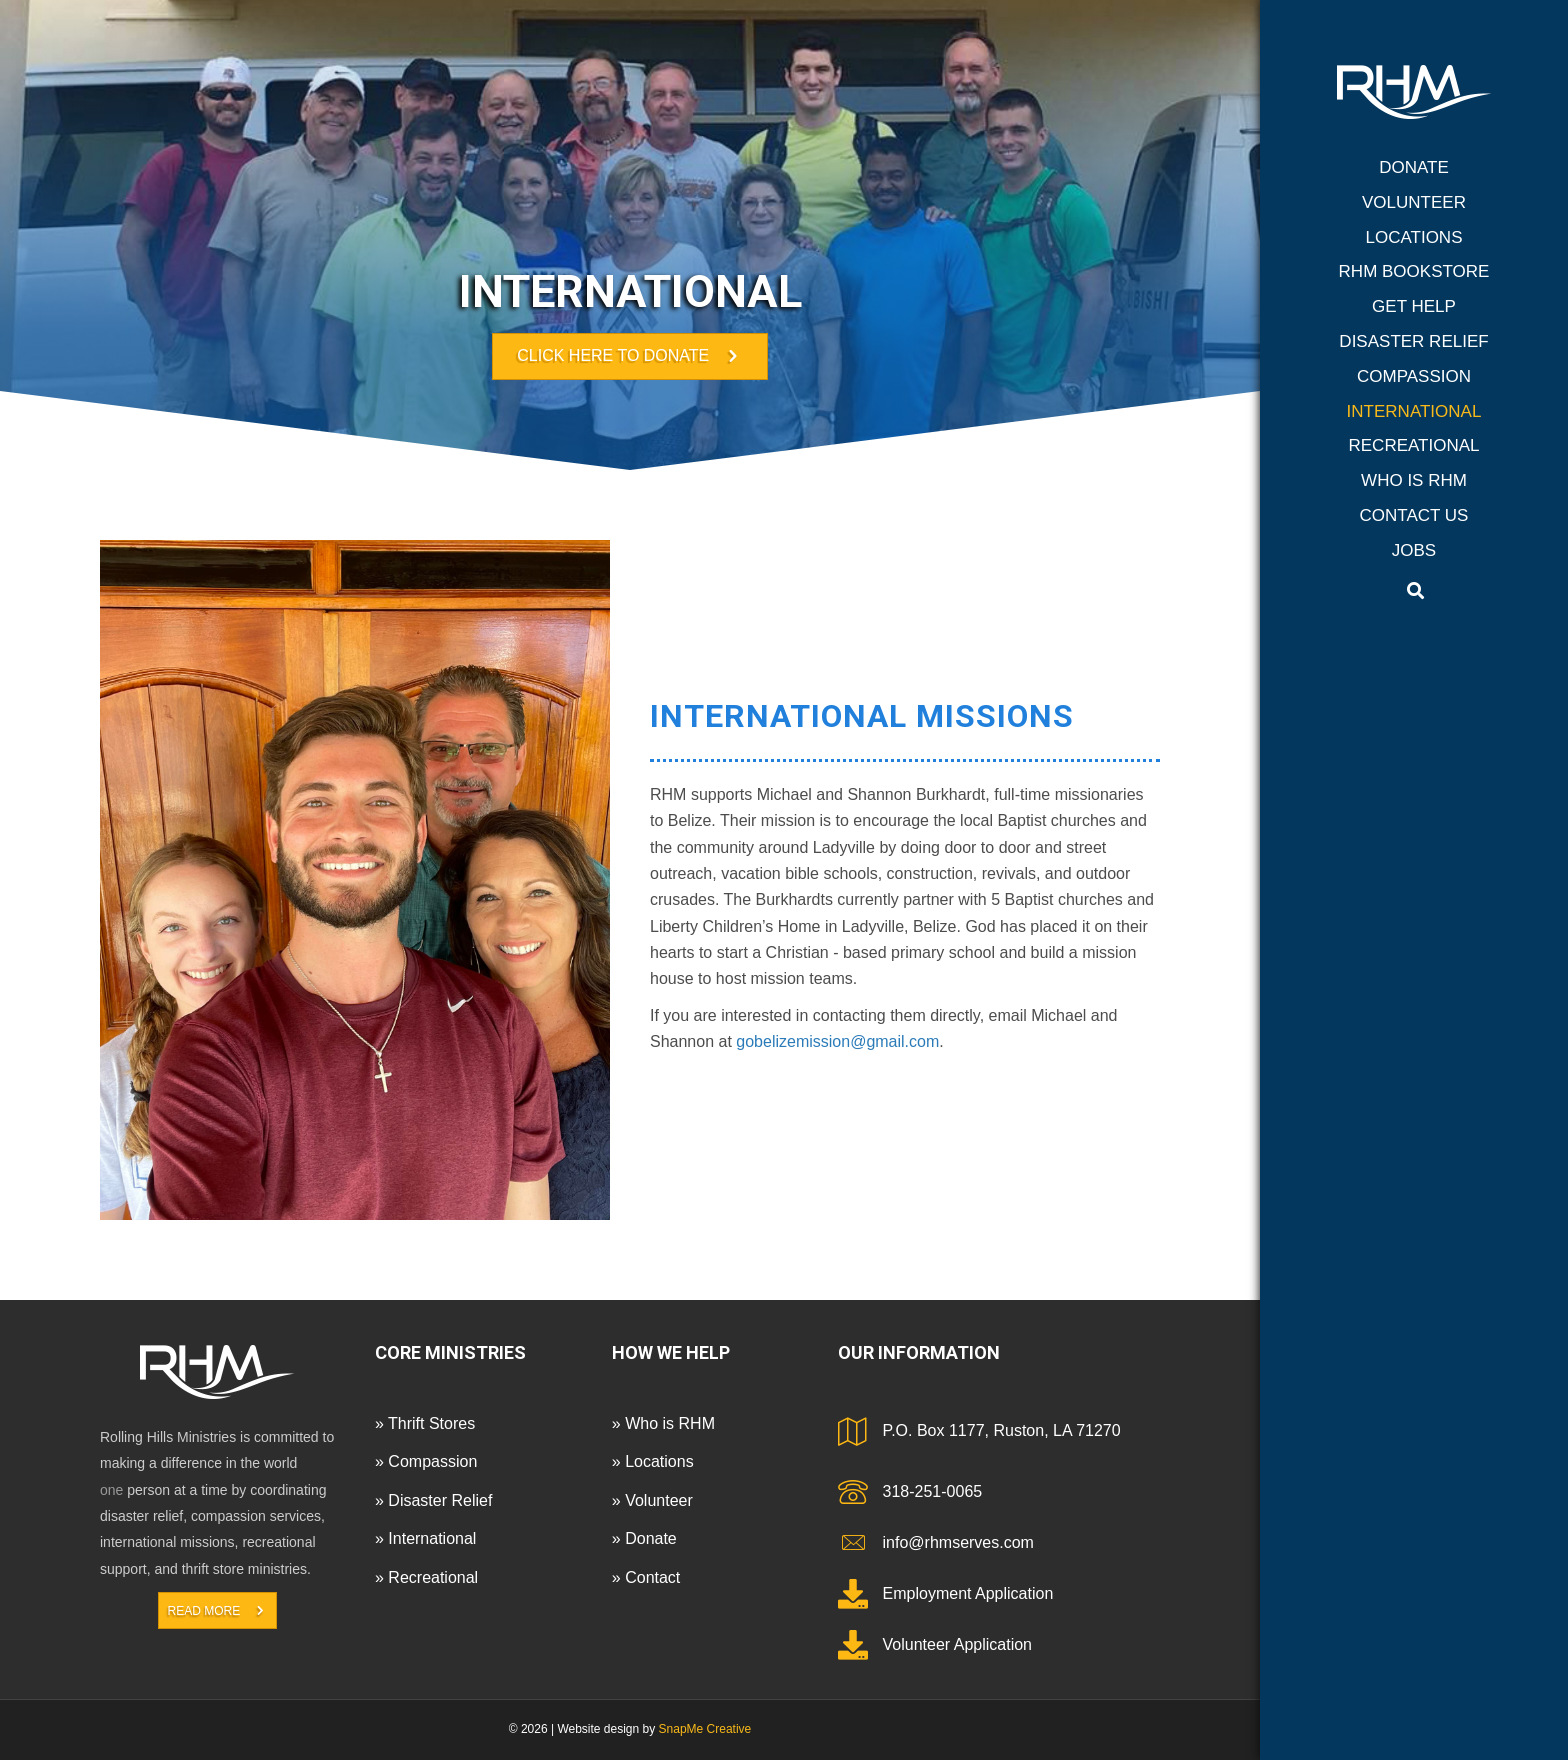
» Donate (644, 1538)
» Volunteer (652, 1500)
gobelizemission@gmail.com (837, 1041)
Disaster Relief (1413, 341)
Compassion (1414, 376)
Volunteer (1414, 202)
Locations (1414, 237)
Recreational (1414, 445)
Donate (1414, 167)
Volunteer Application (957, 1644)
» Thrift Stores (425, 1423)
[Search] (1415, 590)
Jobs (1414, 550)
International (1414, 411)
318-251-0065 (933, 1491)
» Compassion (426, 1461)
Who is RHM (1414, 480)
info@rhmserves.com (958, 1542)
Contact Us (1414, 515)
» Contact (646, 1577)
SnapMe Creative (705, 1729)
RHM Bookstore (1414, 271)
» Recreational (426, 1577)
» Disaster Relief (433, 1500)
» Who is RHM (663, 1423)
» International (425, 1538)
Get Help (1414, 306)
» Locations (653, 1461)
